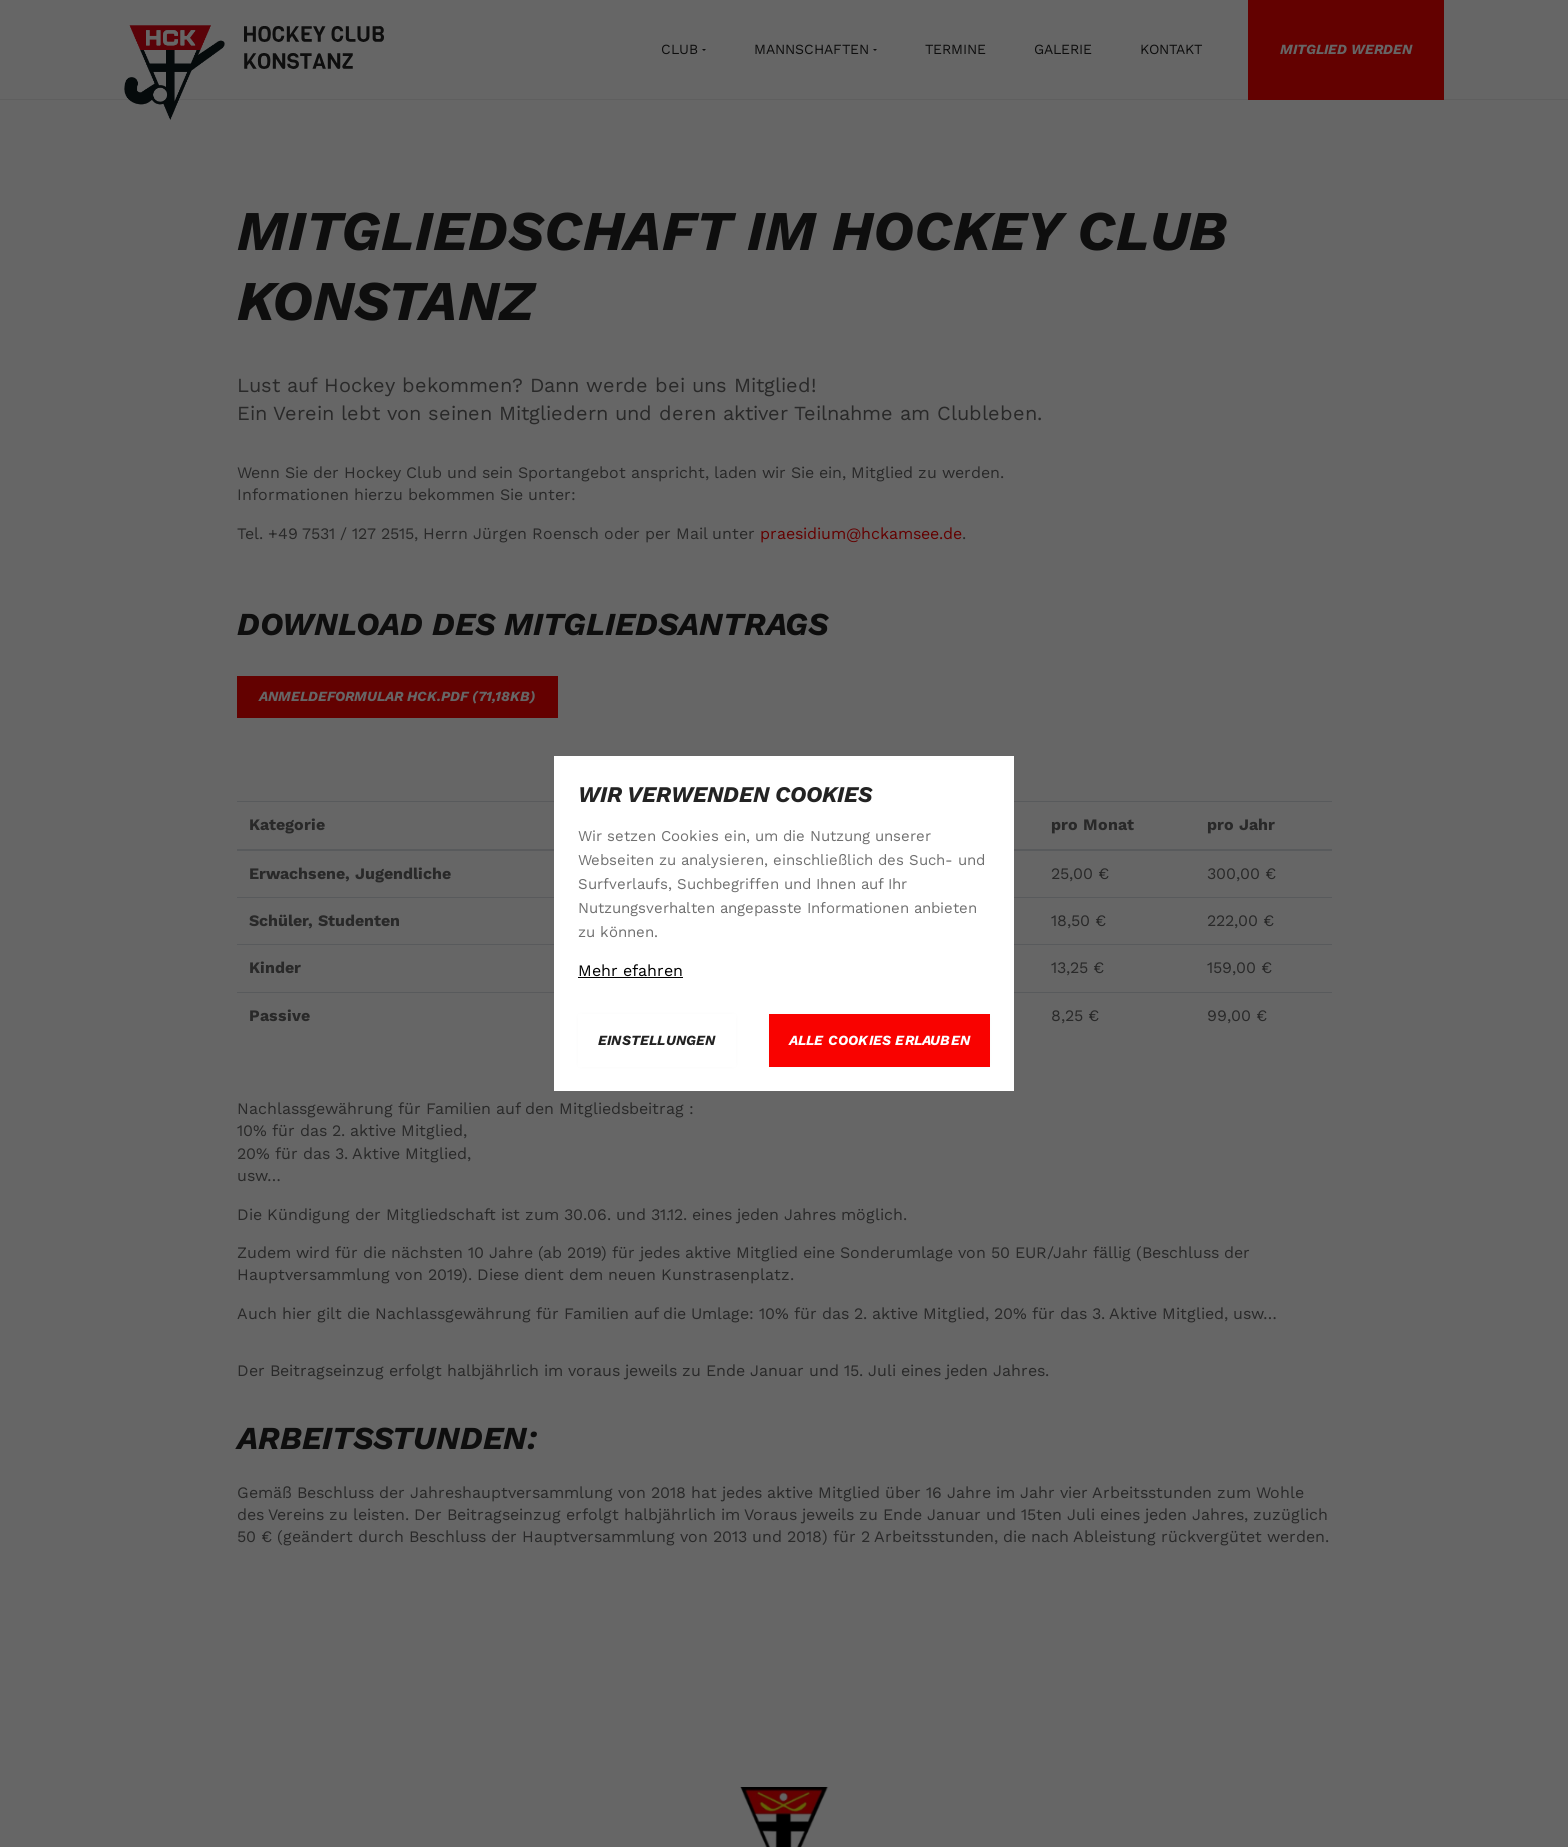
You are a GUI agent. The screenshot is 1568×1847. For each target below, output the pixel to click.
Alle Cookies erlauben (879, 1040)
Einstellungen (657, 1040)
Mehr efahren (630, 970)
